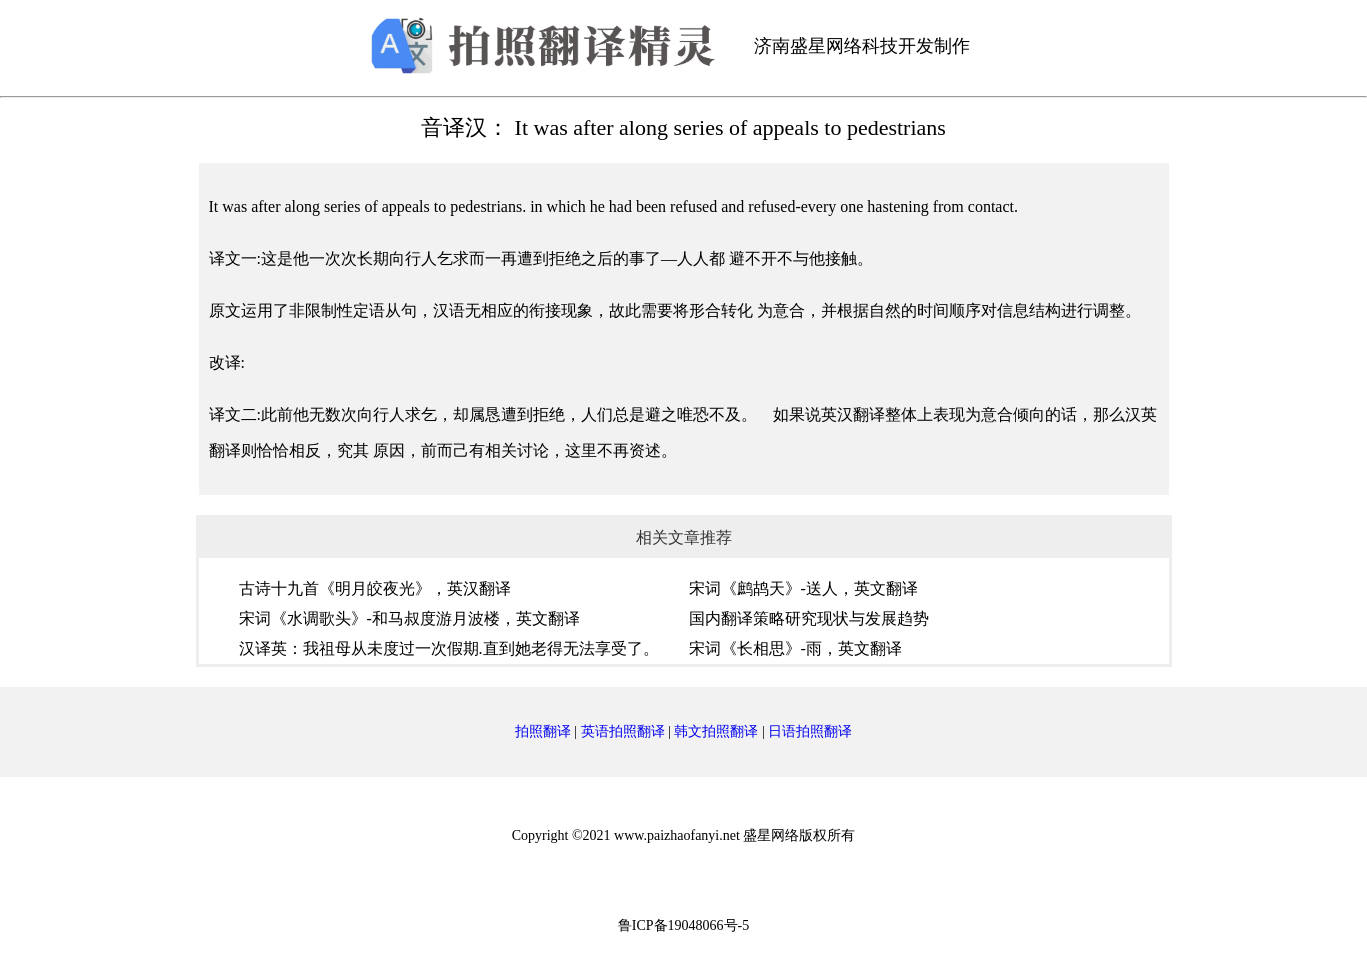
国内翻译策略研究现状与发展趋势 (809, 618)
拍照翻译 (543, 731)
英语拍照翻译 (623, 731)
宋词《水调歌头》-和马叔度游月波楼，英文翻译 (409, 618)
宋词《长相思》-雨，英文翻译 (795, 648)
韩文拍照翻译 (716, 731)
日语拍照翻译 (810, 731)
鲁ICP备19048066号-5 (683, 925)
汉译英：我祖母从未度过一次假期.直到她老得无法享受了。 (449, 648)
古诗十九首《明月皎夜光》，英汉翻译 (375, 588)
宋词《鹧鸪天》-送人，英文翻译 (803, 588)
